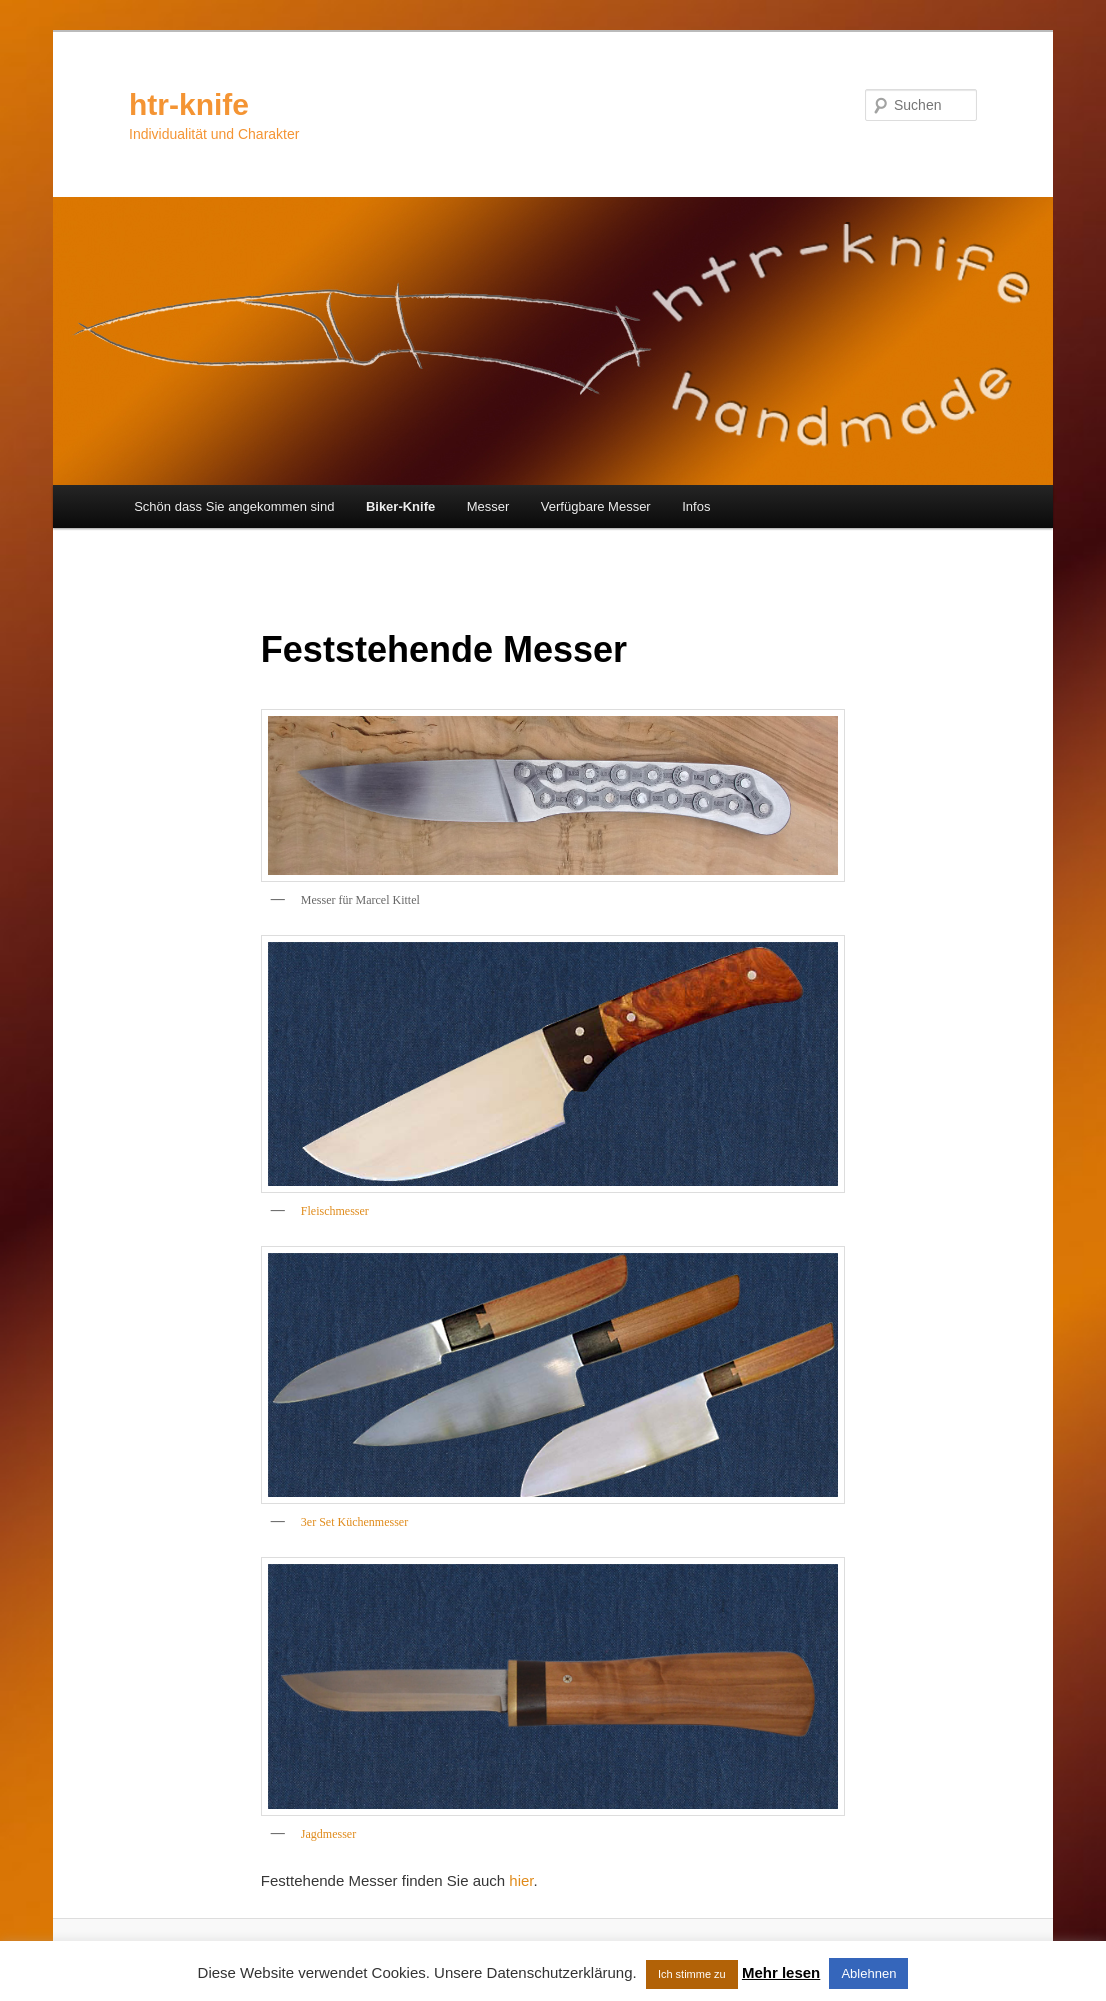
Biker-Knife (400, 506)
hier (521, 1880)
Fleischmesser (335, 1211)
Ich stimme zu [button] (692, 1974)
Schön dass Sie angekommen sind (234, 506)
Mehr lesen (781, 1972)
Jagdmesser (328, 1834)
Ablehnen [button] (868, 1973)
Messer (488, 506)
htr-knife (189, 104)
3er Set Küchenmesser (354, 1522)
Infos (696, 506)
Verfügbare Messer (596, 506)
